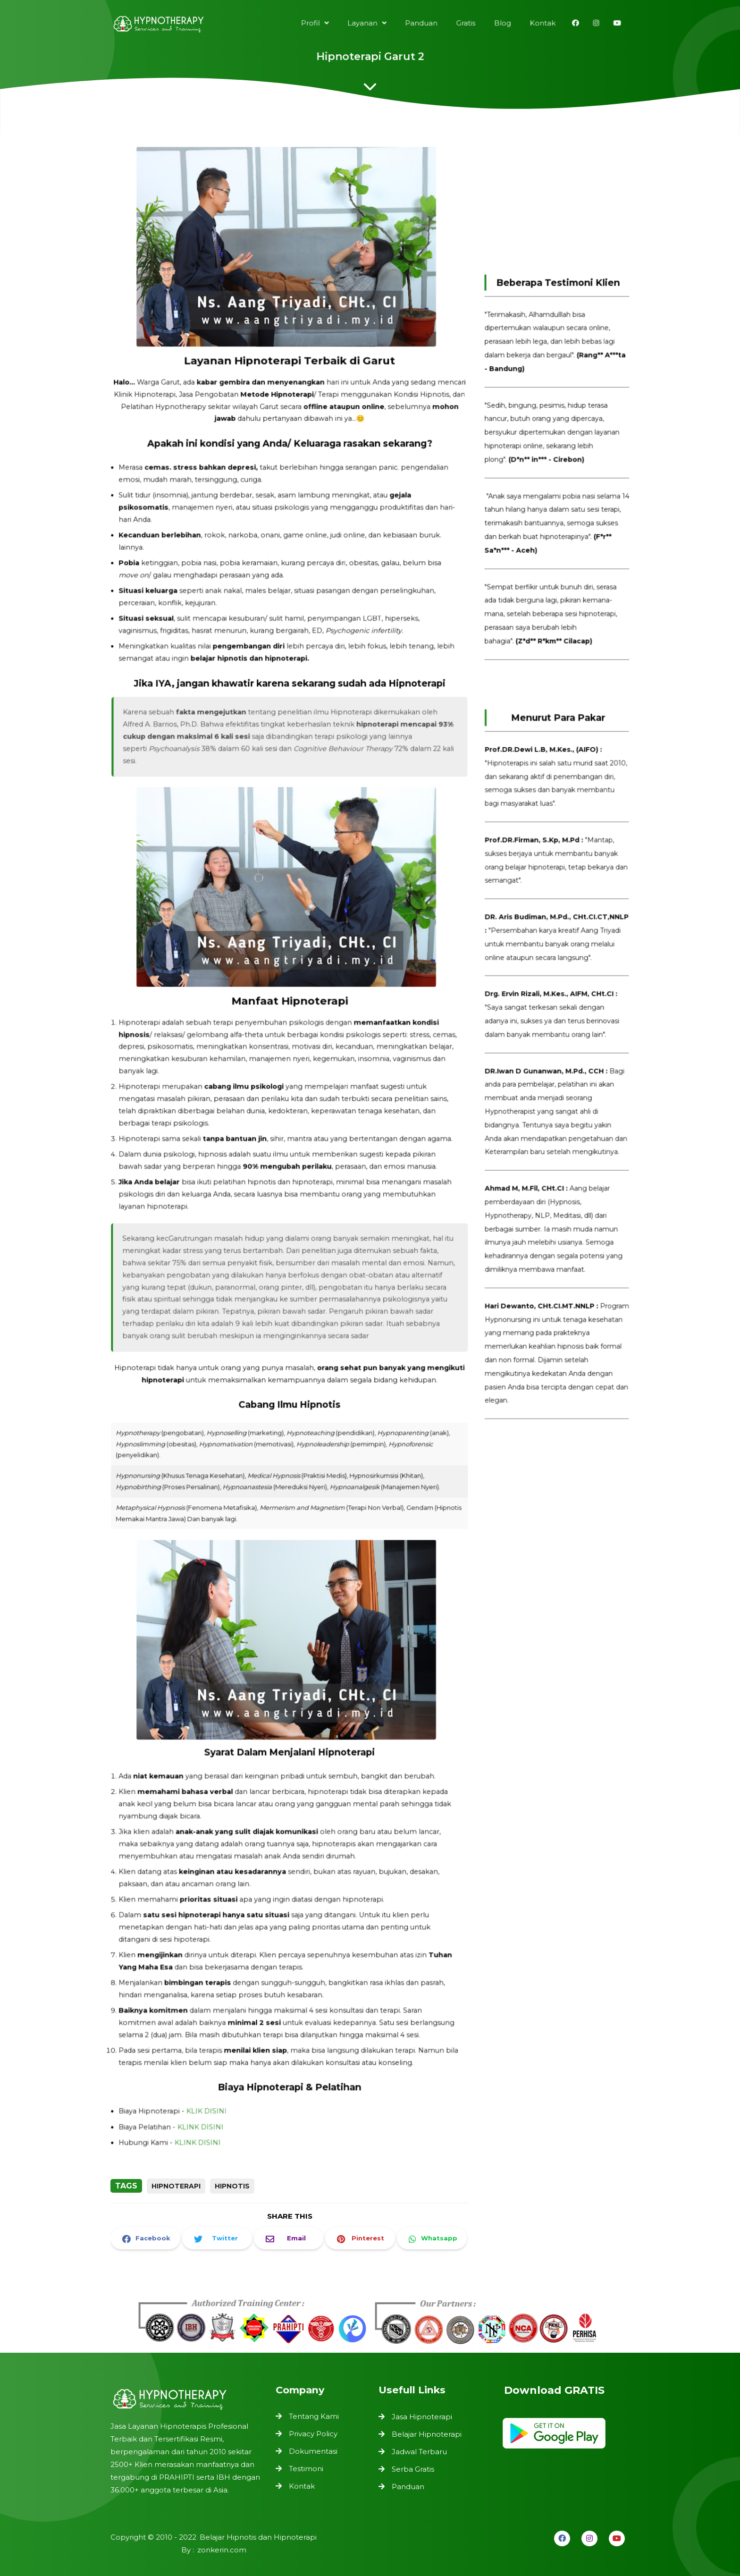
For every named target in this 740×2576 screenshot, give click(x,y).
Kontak (302, 2484)
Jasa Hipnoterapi (422, 2416)
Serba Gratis (413, 2469)
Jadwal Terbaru (419, 2451)
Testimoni (306, 2468)
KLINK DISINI (205, 2081)
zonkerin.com (221, 2549)
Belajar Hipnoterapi (427, 2434)
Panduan (408, 2486)
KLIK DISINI (210, 2066)
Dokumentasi (313, 2451)
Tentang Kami (314, 2417)
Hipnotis (232, 2186)
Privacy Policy (313, 2434)
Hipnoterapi (176, 2186)
